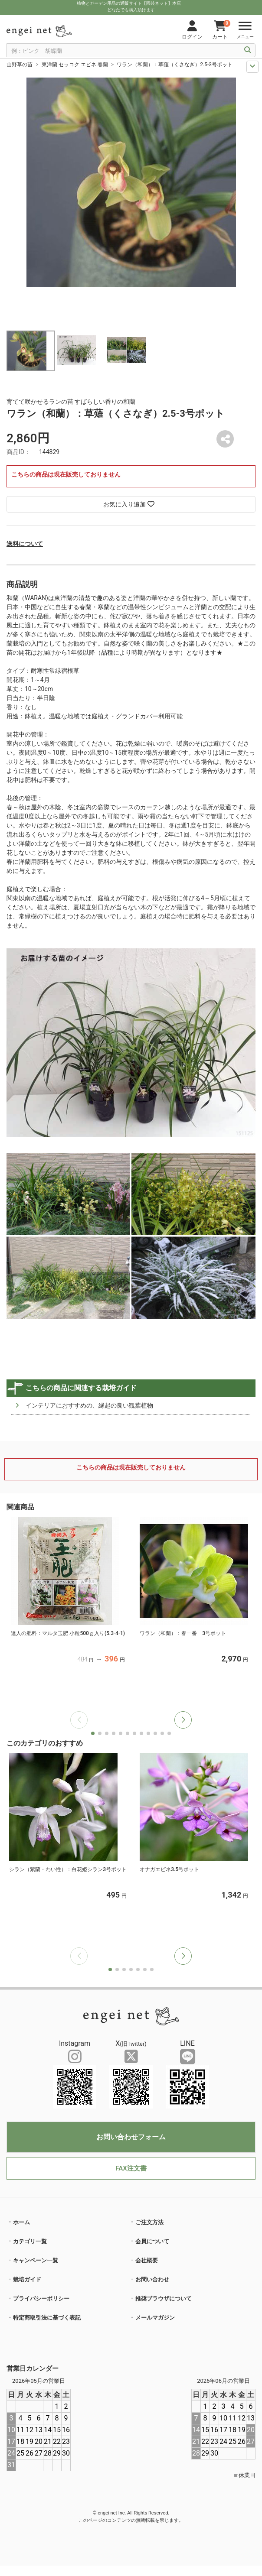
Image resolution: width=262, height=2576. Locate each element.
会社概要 (146, 2260)
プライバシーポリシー (41, 2298)
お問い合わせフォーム (131, 2137)
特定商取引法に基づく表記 (47, 2317)
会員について (152, 2241)
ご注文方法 (149, 2222)
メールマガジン (155, 2317)
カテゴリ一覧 (30, 2241)
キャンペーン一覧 (35, 2260)
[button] (183, 1720)
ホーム (21, 2222)
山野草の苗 (20, 65)
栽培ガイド (27, 2279)
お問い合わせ (152, 2279)
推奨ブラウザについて (163, 2298)
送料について (25, 543)
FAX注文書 (130, 2168)
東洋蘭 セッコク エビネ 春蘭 (75, 65)
